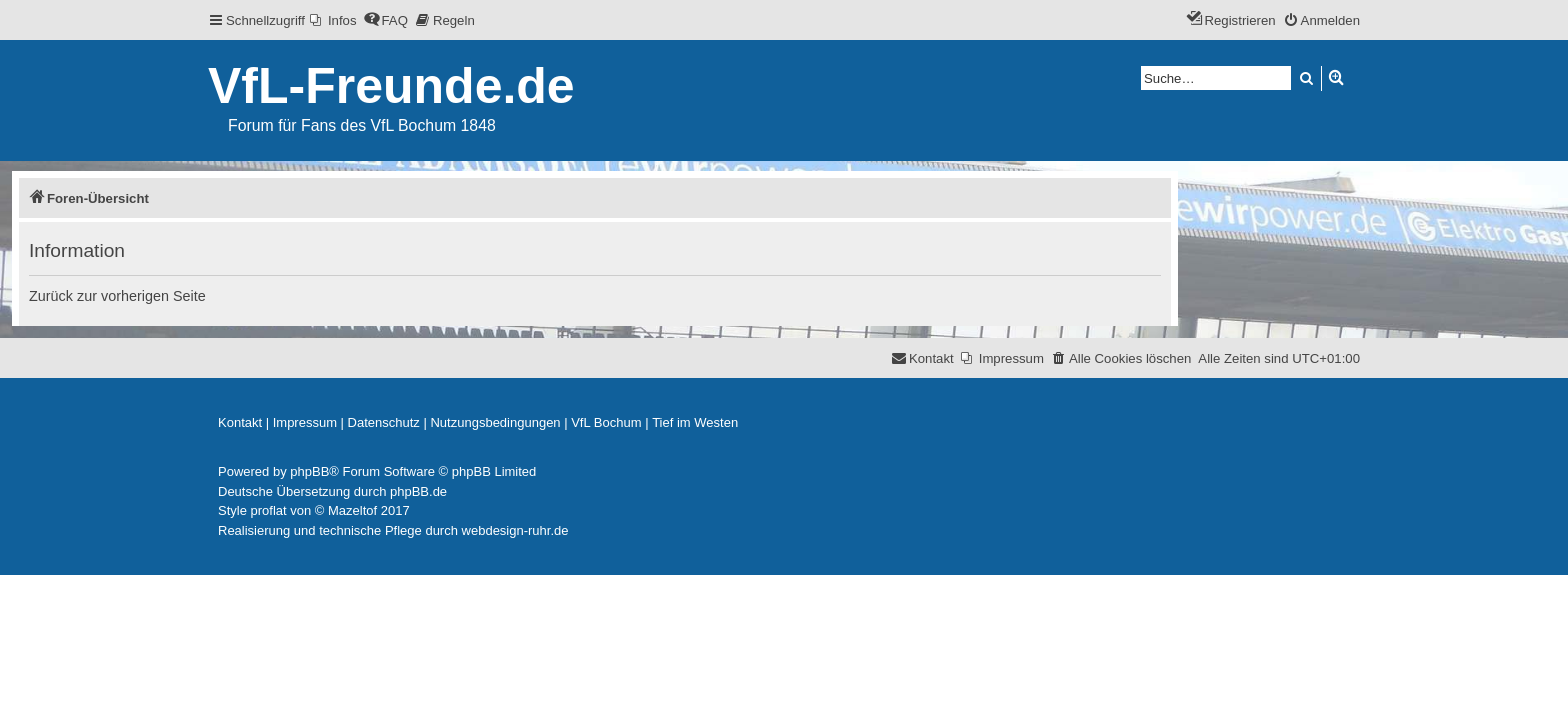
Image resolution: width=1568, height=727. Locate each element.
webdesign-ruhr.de (515, 530)
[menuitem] (333, 20)
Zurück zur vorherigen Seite (117, 296)
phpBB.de (418, 491)
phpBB (309, 471)
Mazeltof (352, 510)
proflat (269, 510)
